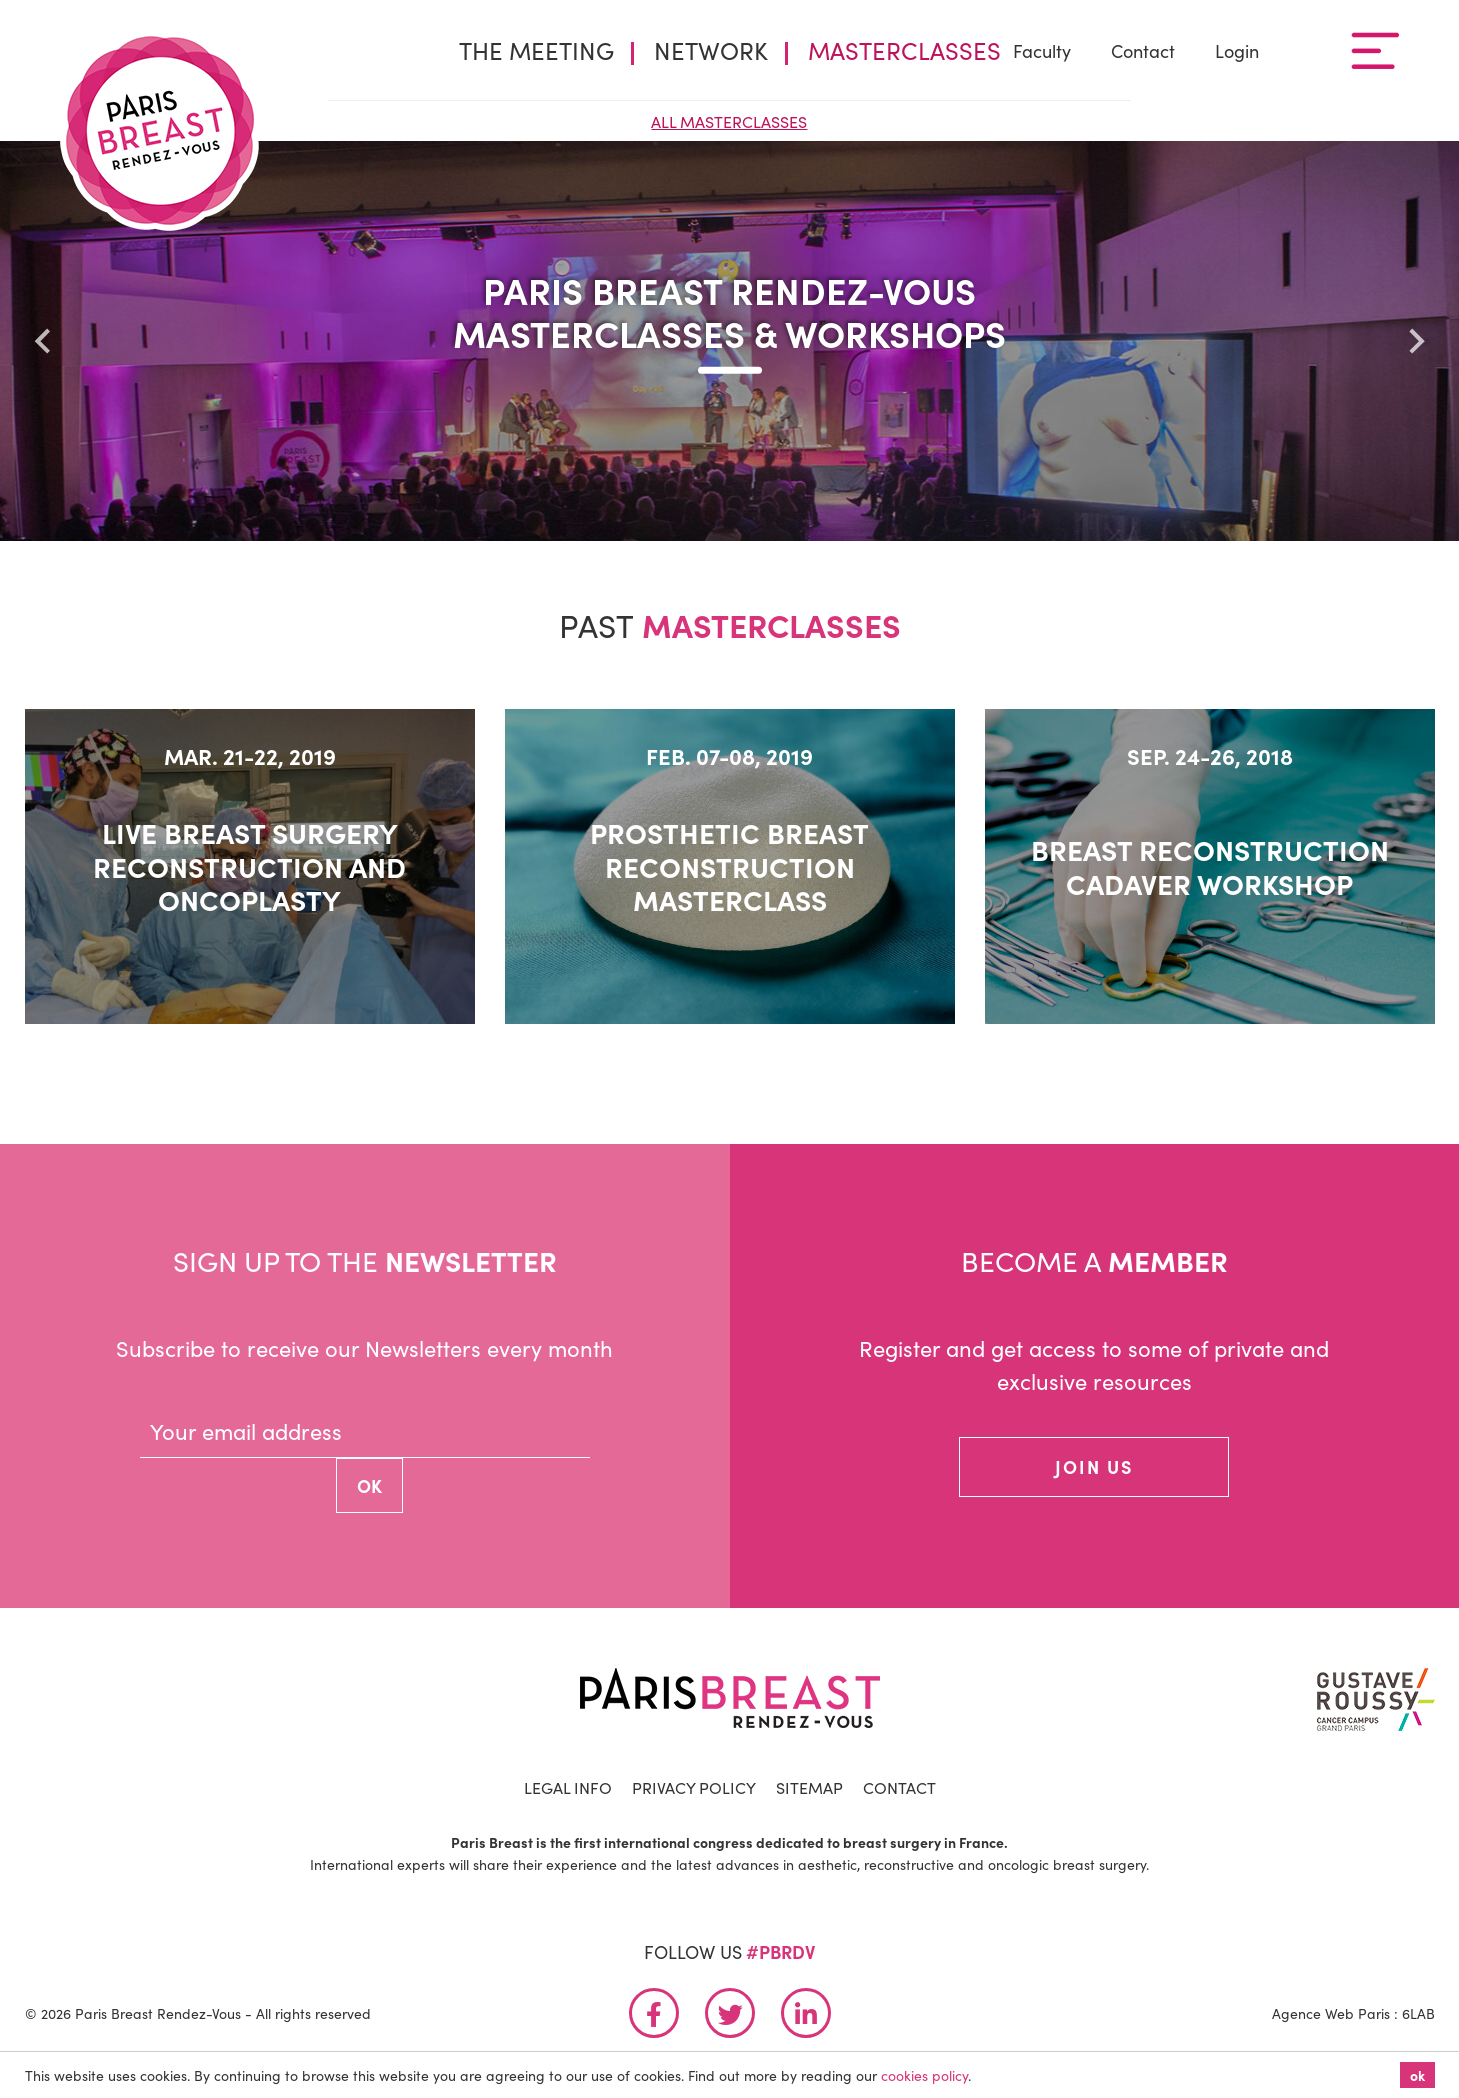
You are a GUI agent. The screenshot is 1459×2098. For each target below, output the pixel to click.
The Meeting (536, 49)
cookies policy (924, 2075)
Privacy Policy (694, 1787)
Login (1237, 50)
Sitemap (809, 1787)
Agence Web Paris (1331, 2013)
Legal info (568, 1787)
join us (1094, 1466)
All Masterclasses (729, 121)
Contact (1143, 50)
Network (711, 49)
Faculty (1042, 50)
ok (1417, 2075)
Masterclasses (904, 49)
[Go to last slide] (44, 341)
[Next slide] (1415, 341)
